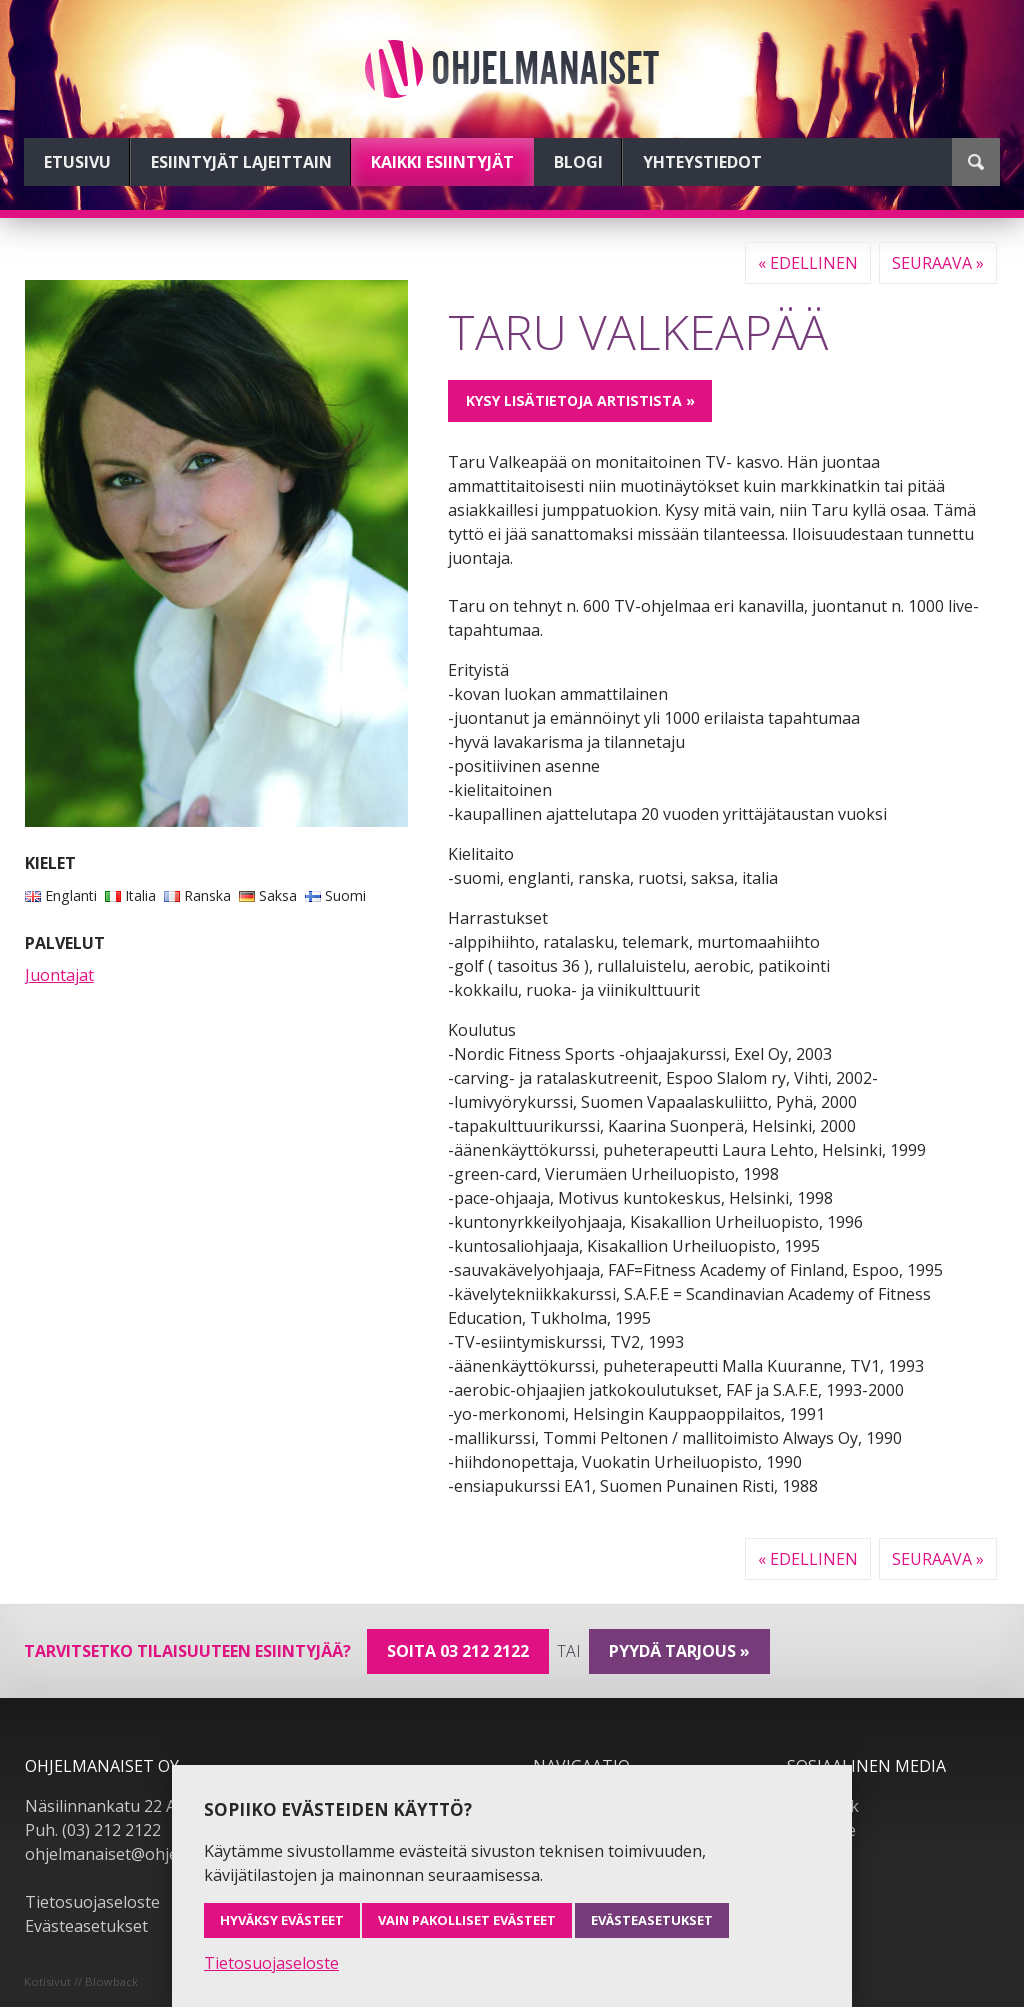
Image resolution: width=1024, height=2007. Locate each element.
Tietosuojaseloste (92, 1902)
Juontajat (59, 975)
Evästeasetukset (86, 1926)
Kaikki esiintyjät (442, 162)
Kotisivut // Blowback (81, 1981)
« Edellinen (808, 263)
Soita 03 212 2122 (458, 1651)
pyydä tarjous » (679, 1651)
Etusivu (77, 162)
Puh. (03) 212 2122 (93, 1830)
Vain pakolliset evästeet (467, 1920)
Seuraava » (938, 263)
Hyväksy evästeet (282, 1920)
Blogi (578, 162)
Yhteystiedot (702, 162)
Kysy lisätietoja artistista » (580, 400)
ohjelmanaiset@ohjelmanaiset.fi (144, 1854)
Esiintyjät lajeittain (241, 162)
